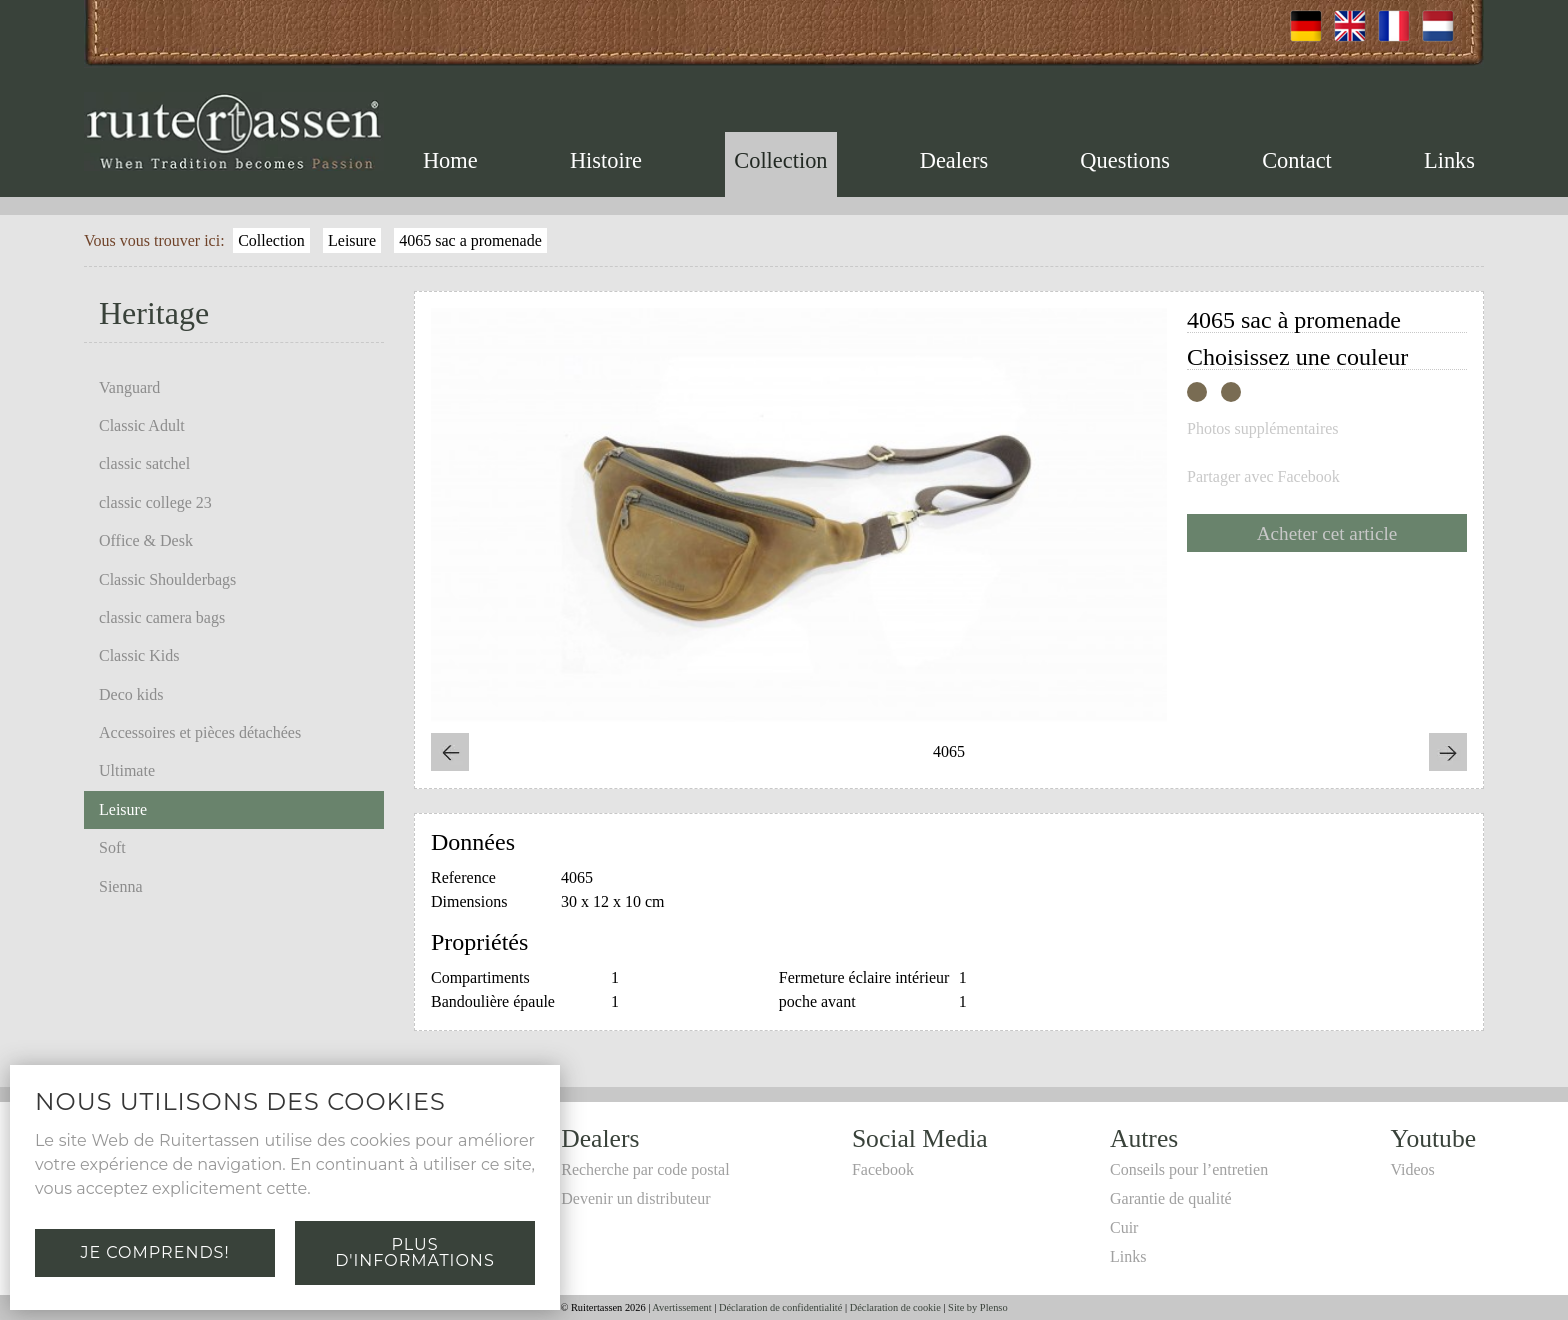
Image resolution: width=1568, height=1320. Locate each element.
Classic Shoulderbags (167, 579)
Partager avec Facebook (1263, 477)
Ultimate (127, 770)
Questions (1125, 160)
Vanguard (129, 387)
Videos (1412, 1169)
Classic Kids (139, 655)
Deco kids (131, 694)
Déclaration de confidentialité (780, 1307)
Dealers (954, 160)
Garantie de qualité (1171, 1198)
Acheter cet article (1327, 533)
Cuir (1124, 1227)
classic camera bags (162, 617)
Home (450, 160)
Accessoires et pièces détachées (200, 732)
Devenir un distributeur (635, 1198)
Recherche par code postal (645, 1169)
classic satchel (144, 463)
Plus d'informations (414, 1252)
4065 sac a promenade (470, 240)
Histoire (606, 160)
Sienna (121, 886)
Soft (112, 847)
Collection (780, 160)
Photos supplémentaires (1263, 429)
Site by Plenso (977, 1307)
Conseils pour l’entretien (1189, 1169)
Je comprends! (154, 1252)
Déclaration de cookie (895, 1307)
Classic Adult (142, 425)
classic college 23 (155, 502)
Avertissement (681, 1307)
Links (1449, 160)
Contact (1297, 160)
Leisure (352, 240)
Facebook (883, 1169)
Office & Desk (146, 540)
